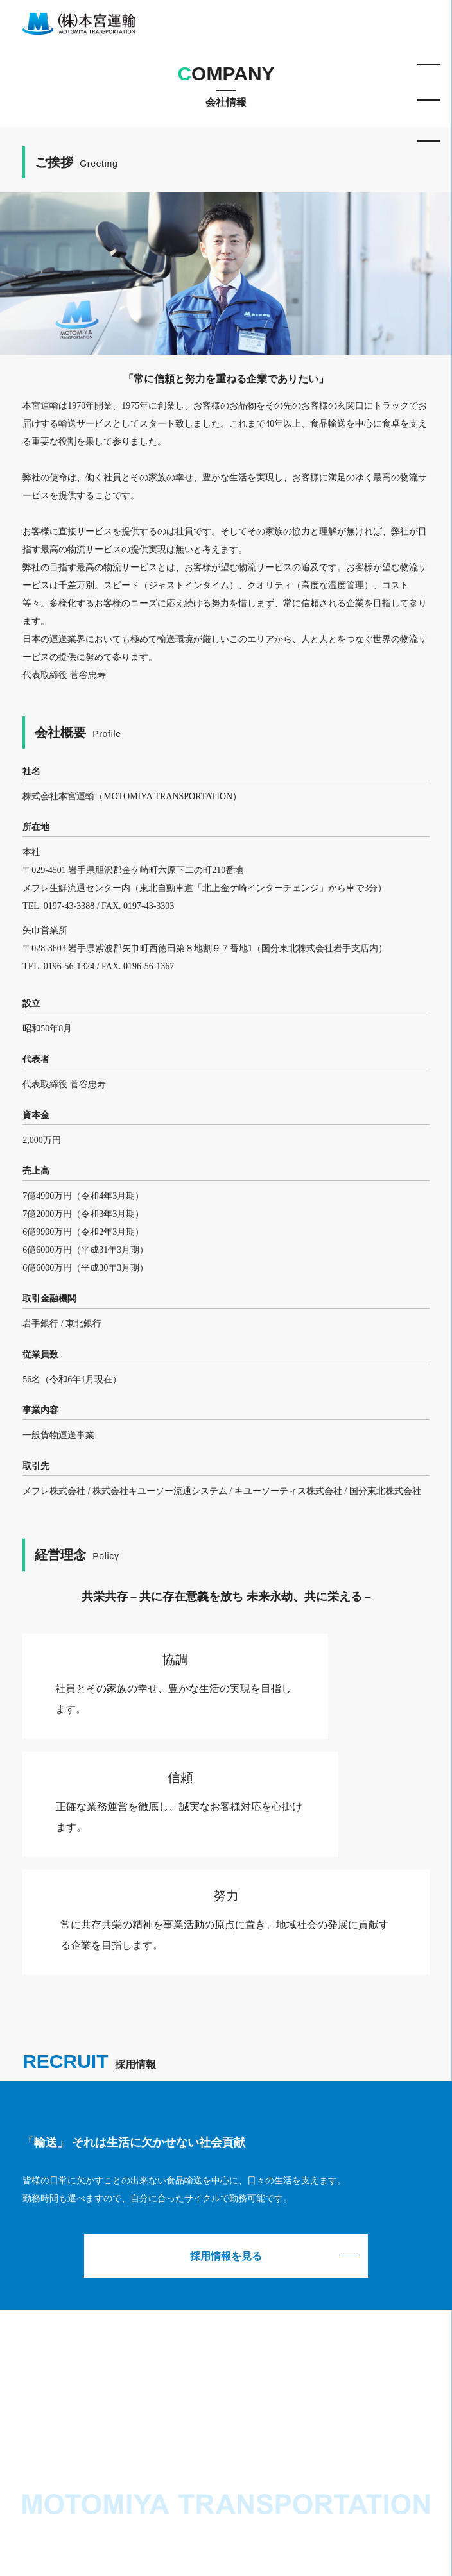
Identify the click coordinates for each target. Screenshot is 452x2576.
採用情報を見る (226, 2256)
